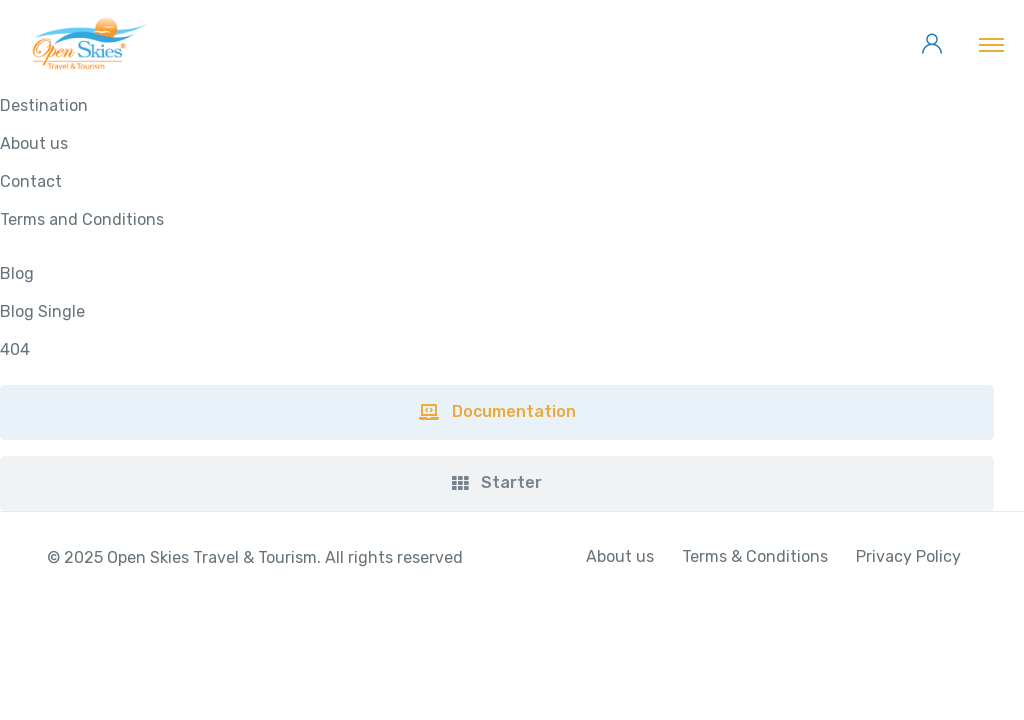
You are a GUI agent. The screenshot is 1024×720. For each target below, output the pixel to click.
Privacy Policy (908, 556)
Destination (44, 105)
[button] (497, 412)
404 (15, 349)
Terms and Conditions (82, 219)
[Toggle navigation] (991, 44)
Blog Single (42, 311)
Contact (31, 181)
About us (34, 143)
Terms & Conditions (755, 556)
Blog (17, 273)
